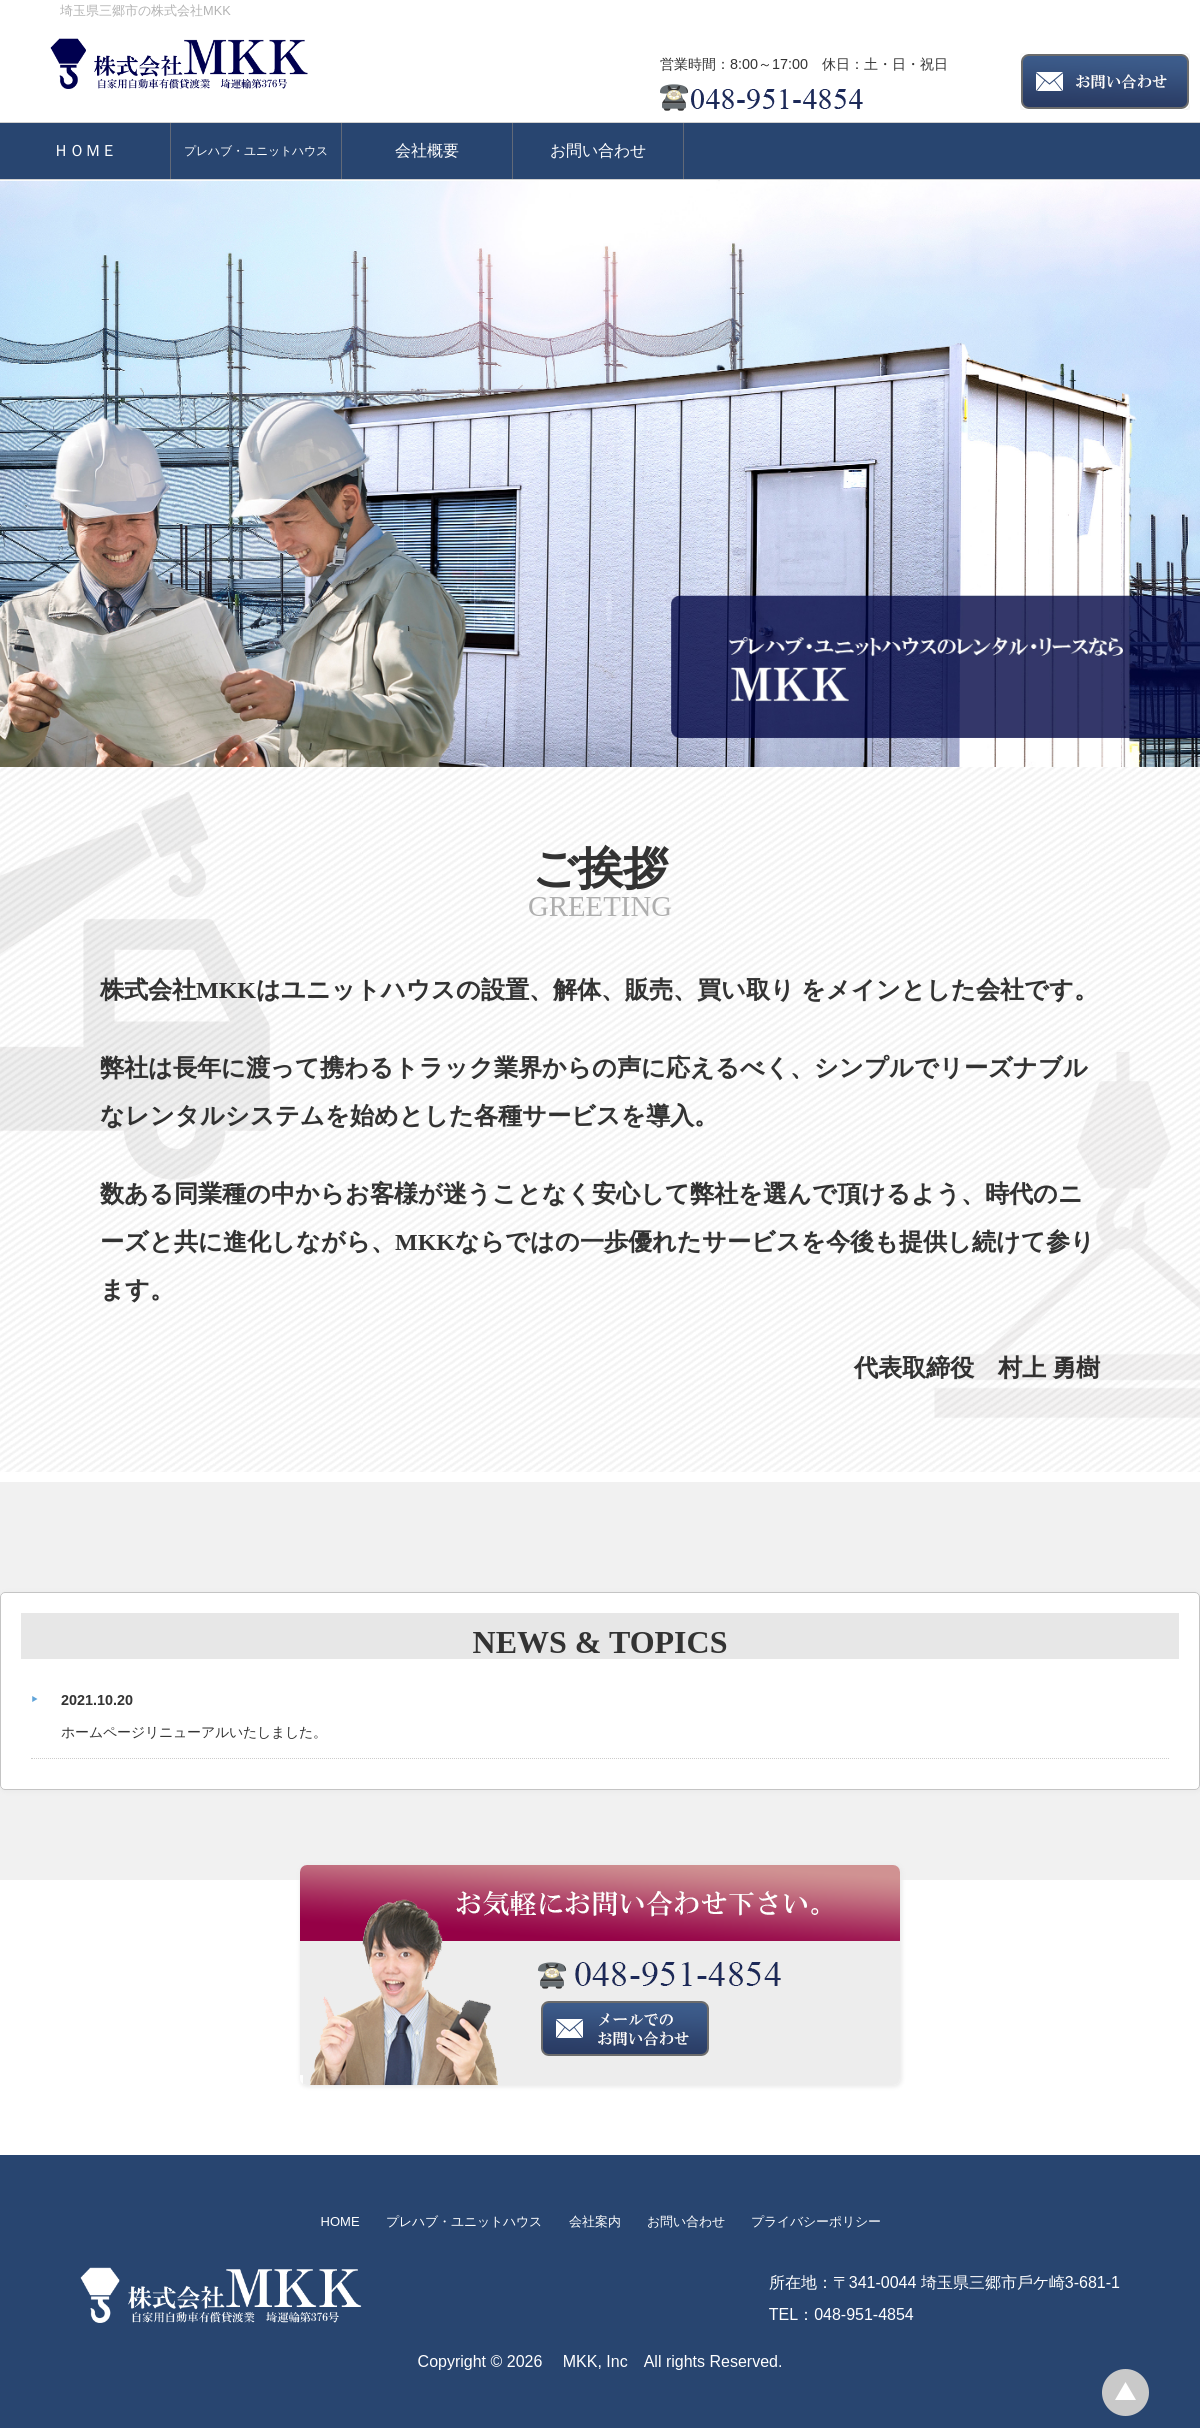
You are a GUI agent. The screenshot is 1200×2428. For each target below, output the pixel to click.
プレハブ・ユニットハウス (256, 151)
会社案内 (595, 2221)
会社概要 (427, 150)
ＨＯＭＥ (85, 150)
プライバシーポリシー (816, 2221)
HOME (340, 2221)
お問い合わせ (598, 150)
